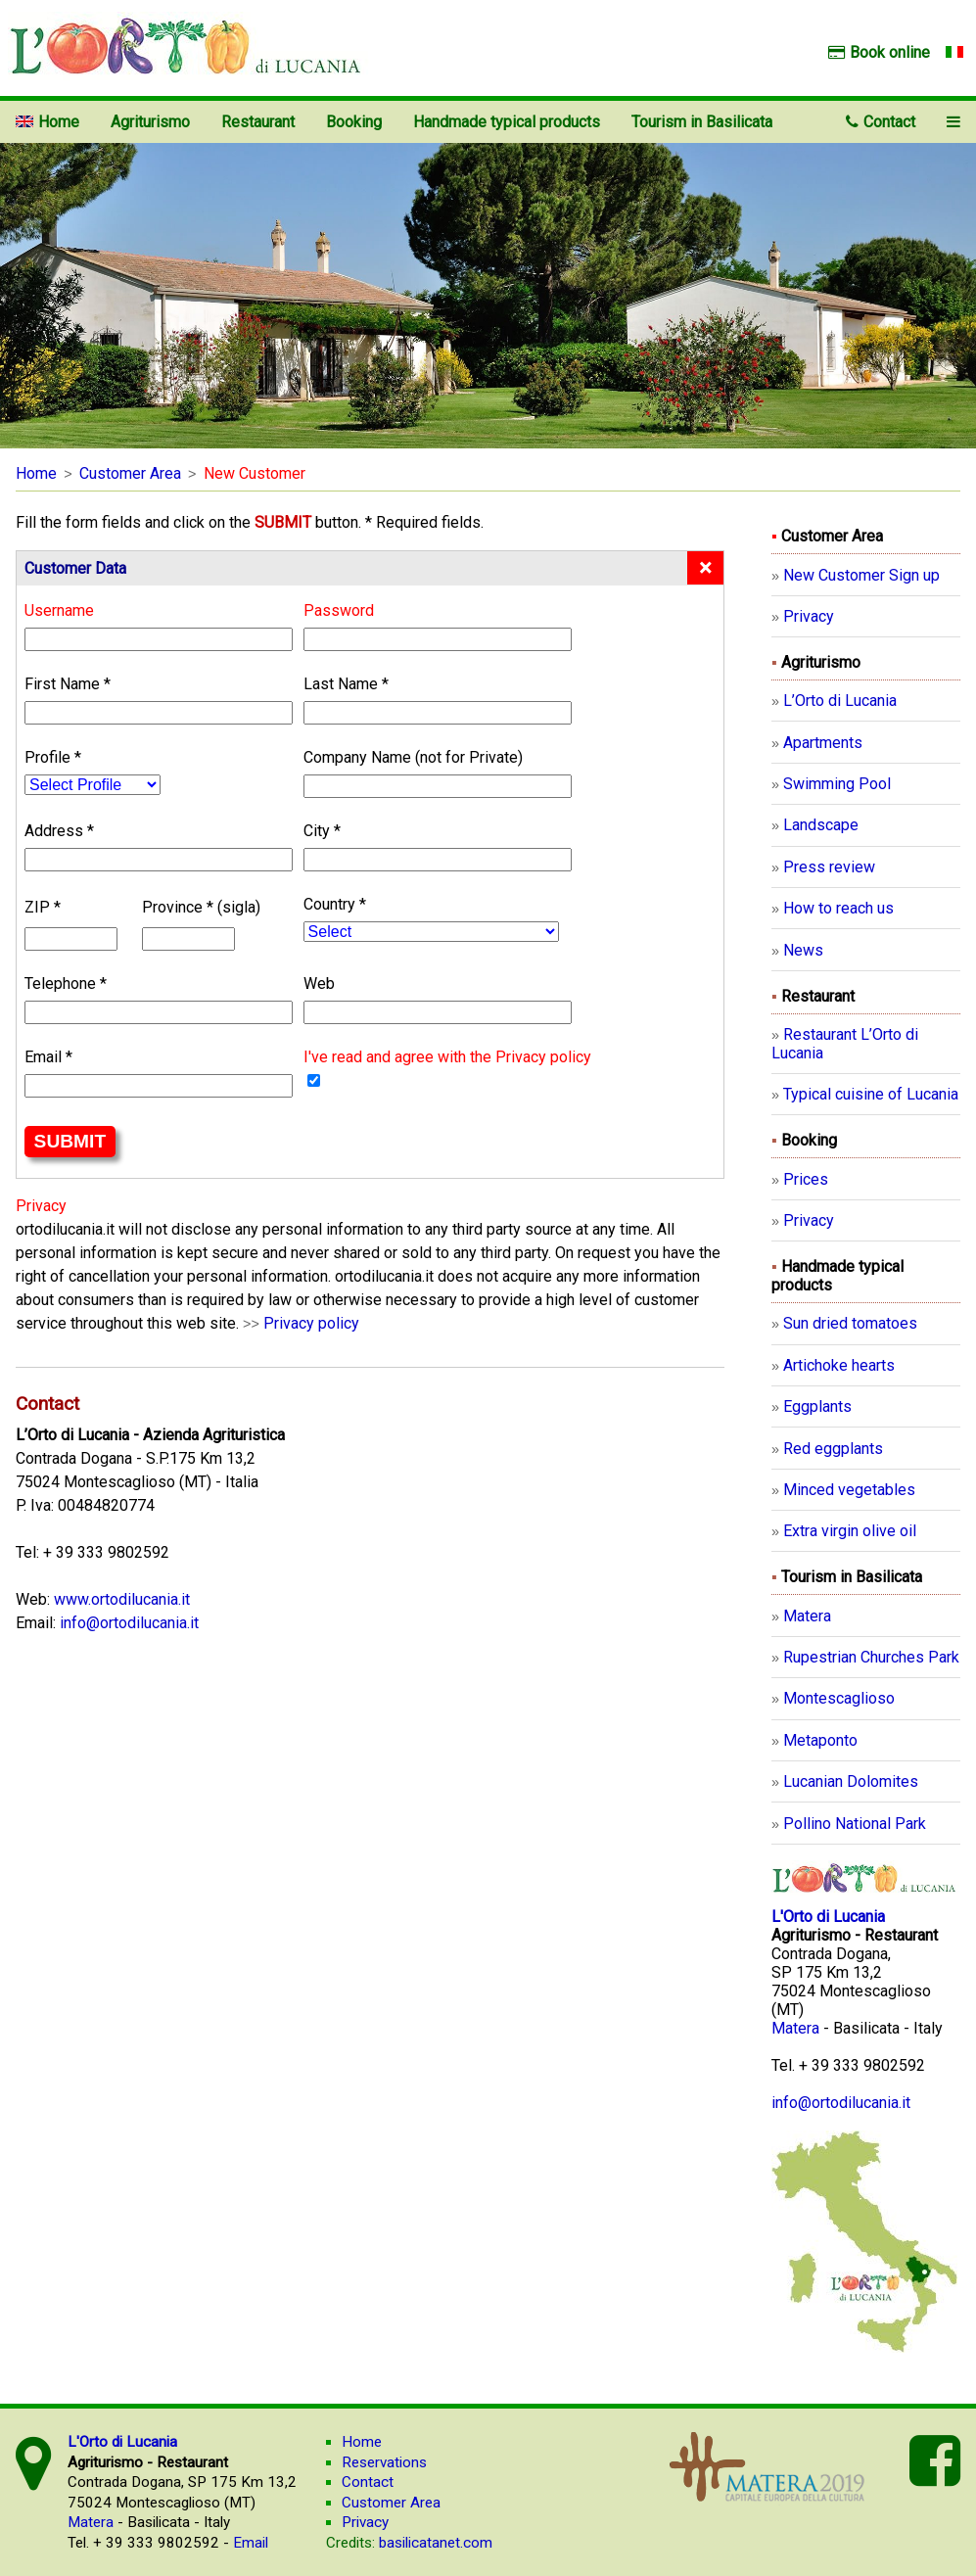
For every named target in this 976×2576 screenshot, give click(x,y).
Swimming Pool (837, 783)
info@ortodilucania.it (129, 1623)
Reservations (384, 2462)
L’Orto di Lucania (840, 700)
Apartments (822, 742)
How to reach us (838, 908)
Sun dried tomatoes (850, 1323)
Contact (880, 122)
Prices (805, 1179)
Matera (807, 1616)
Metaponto (820, 1740)
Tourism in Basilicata (701, 122)
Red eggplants (833, 1448)
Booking (354, 122)
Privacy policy (311, 1323)
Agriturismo (150, 122)
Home (36, 473)
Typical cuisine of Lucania (870, 1094)
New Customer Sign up (861, 575)
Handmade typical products (506, 122)
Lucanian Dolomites (850, 1781)
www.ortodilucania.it (122, 1599)
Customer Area (130, 473)
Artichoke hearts (839, 1365)
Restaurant (258, 122)
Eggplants (817, 1406)
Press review (829, 867)
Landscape (821, 825)
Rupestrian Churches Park (871, 1657)
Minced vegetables (849, 1489)
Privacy (808, 616)
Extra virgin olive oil (849, 1531)
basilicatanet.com (409, 2543)
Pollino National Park (854, 1823)
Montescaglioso (839, 1698)
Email (250, 2543)
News (803, 950)
